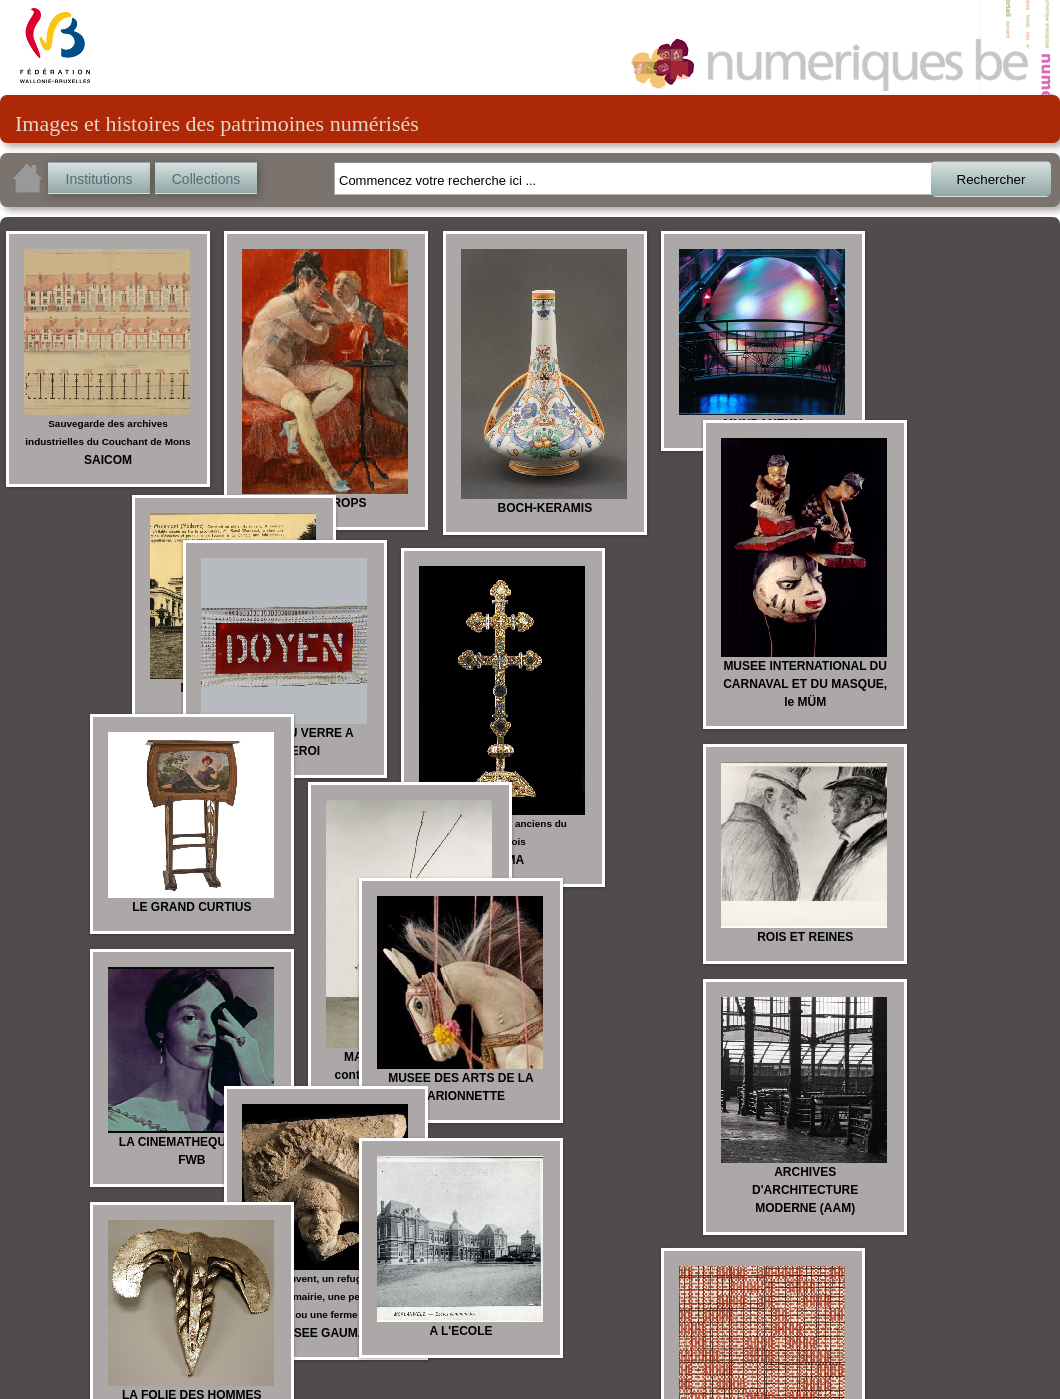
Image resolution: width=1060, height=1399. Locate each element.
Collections (206, 179)
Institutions (99, 179)
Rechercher (991, 179)
